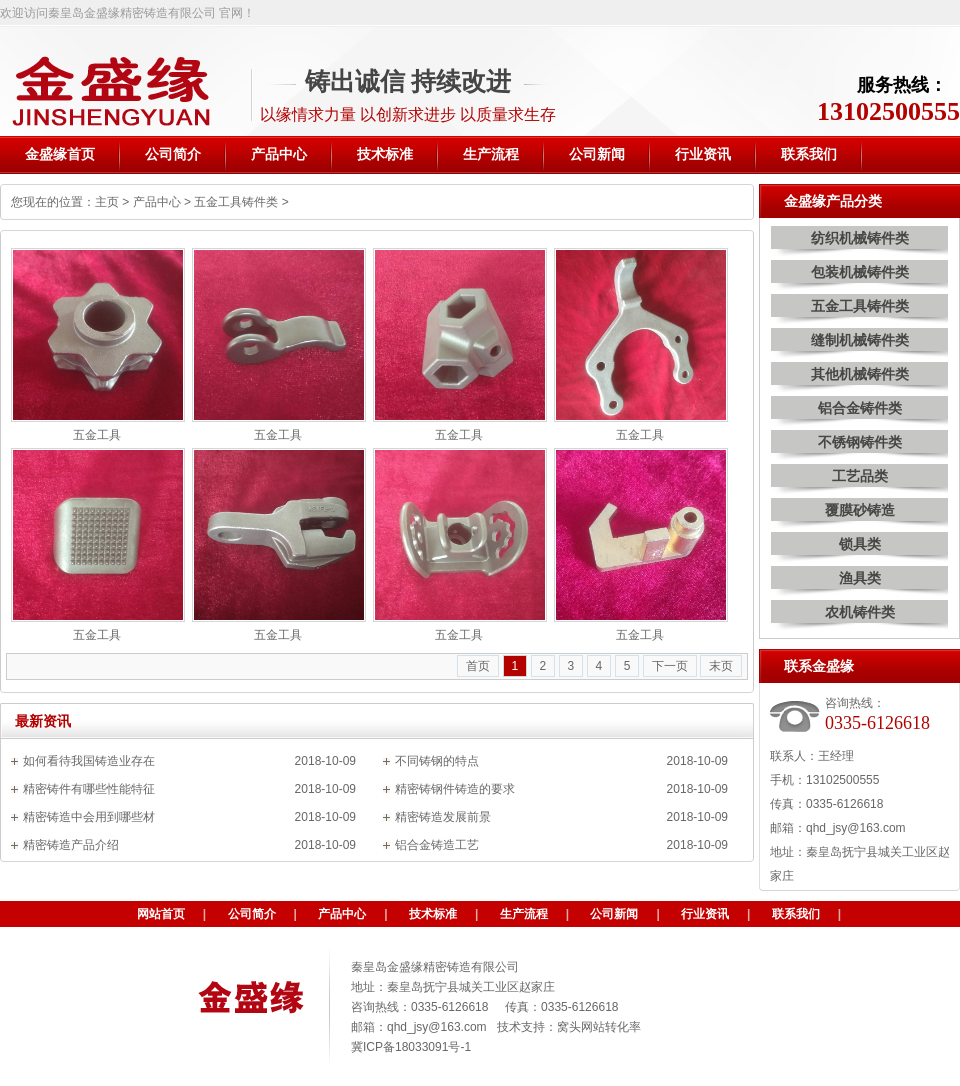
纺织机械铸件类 (860, 238)
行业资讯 (705, 914)
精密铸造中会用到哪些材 (89, 817)
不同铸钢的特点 (437, 761)
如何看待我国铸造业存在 (89, 761)
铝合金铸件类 (860, 408)
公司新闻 (614, 914)
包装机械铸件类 (860, 272)
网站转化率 (611, 1027)
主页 (107, 202)
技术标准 (433, 914)
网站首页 (161, 914)
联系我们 (796, 914)
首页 (478, 666)
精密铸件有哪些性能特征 (89, 789)
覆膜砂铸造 (860, 510)
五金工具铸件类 (236, 202)
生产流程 (524, 914)
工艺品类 (860, 476)
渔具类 (860, 578)
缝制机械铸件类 (860, 340)
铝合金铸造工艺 (437, 845)
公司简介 (252, 914)
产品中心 (157, 202)
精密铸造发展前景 (443, 817)
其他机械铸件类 (860, 374)
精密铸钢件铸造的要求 (455, 789)
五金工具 (97, 435)
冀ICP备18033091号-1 (411, 1047)
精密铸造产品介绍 (71, 845)
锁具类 (860, 544)
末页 (721, 666)
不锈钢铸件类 (860, 442)
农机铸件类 (860, 612)
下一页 (670, 666)
